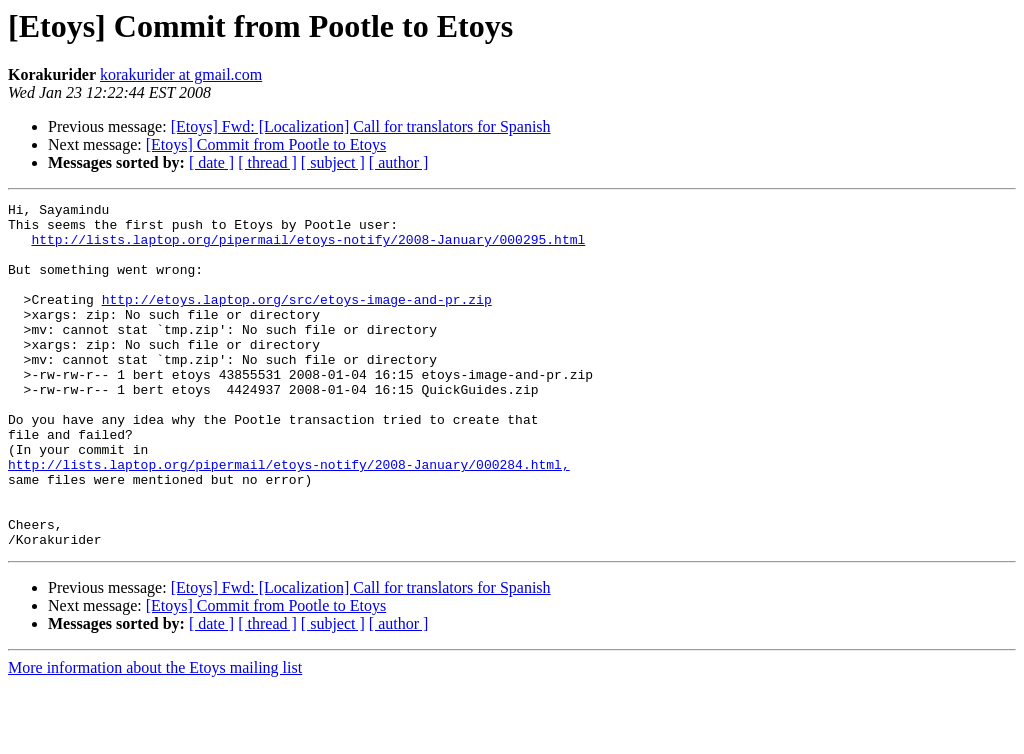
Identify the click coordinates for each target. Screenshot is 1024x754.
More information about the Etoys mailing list (155, 736)
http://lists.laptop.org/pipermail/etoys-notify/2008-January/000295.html (308, 248)
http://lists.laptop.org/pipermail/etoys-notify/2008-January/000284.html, (289, 518)
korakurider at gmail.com (181, 74)
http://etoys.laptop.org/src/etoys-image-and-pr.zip (297, 320)
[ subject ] (333, 162)
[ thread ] (267, 162)
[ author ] (399, 162)
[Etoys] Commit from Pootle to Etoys (266, 144)
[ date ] (211, 162)
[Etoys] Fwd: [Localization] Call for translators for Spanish (361, 126)
